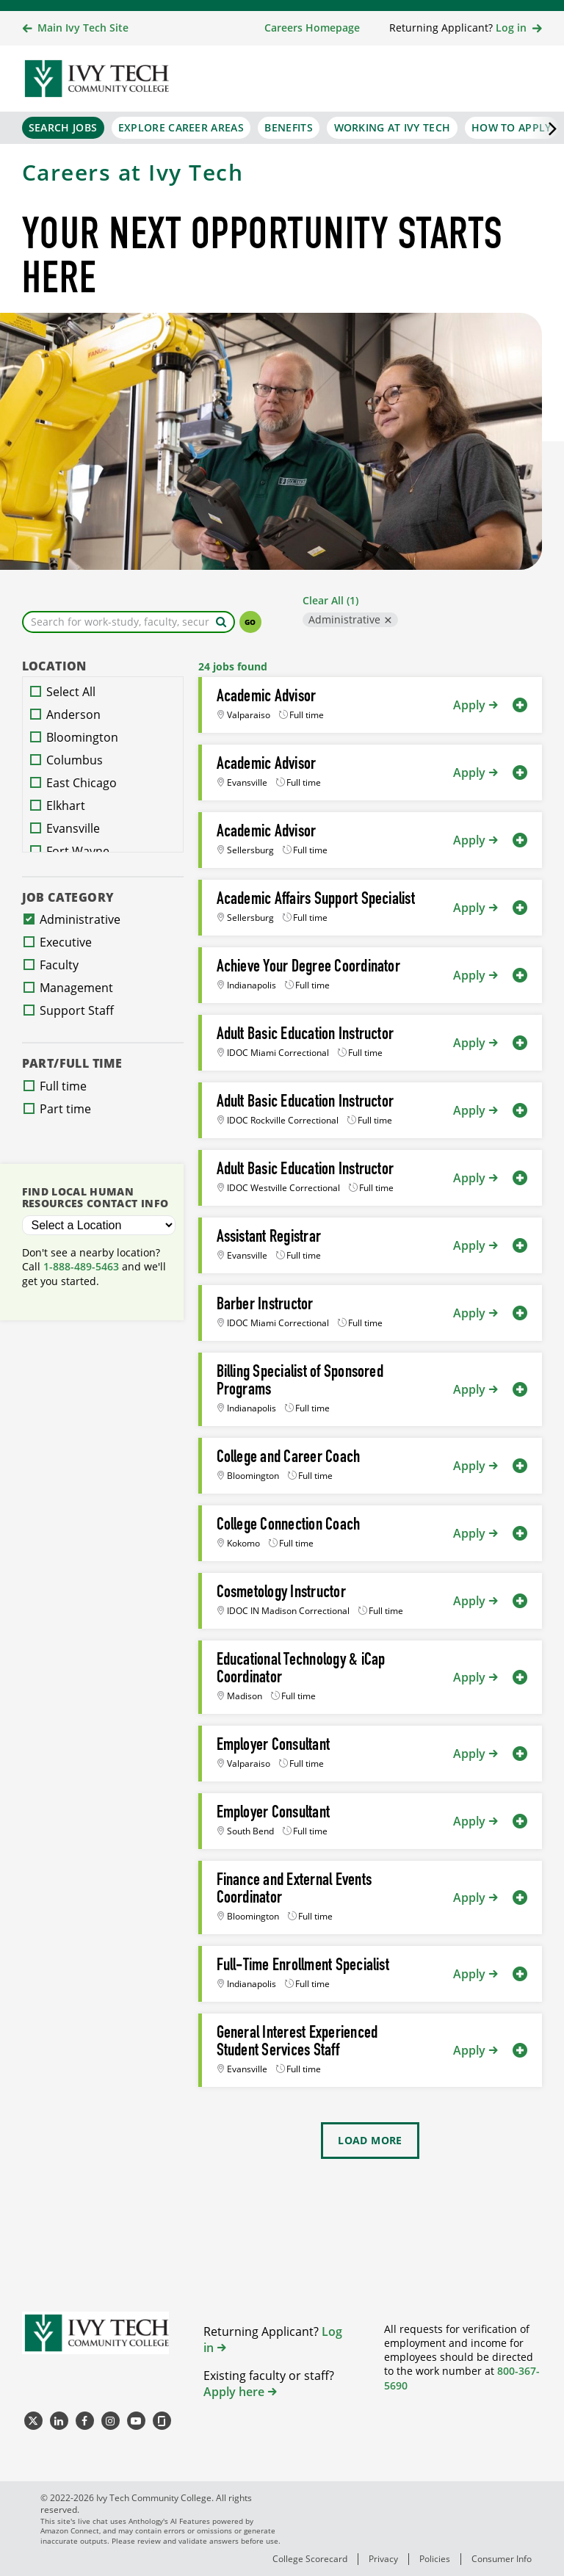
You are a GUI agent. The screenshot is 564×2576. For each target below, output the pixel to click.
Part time (65, 1109)
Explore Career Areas (181, 127)
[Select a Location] (99, 1225)
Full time (63, 1086)
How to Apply (511, 127)
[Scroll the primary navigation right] (545, 128)
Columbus (74, 760)
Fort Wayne (77, 851)
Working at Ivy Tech (392, 127)
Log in (511, 28)
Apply (469, 705)
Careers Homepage (312, 28)
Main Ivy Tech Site (83, 28)
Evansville (73, 828)
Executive (66, 942)
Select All (70, 692)
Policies (434, 2559)
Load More (370, 2140)
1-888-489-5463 (81, 1266)
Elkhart (65, 805)
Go (250, 622)
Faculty (59, 965)
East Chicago (81, 783)
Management (76, 988)
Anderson (73, 714)
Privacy (383, 2559)
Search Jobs (63, 127)
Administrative (344, 619)
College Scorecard (309, 2559)
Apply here (233, 2392)
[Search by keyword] (221, 622)
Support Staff (77, 1010)
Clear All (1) (330, 600)
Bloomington (82, 737)
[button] (520, 705)
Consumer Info (501, 2559)
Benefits (288, 127)
